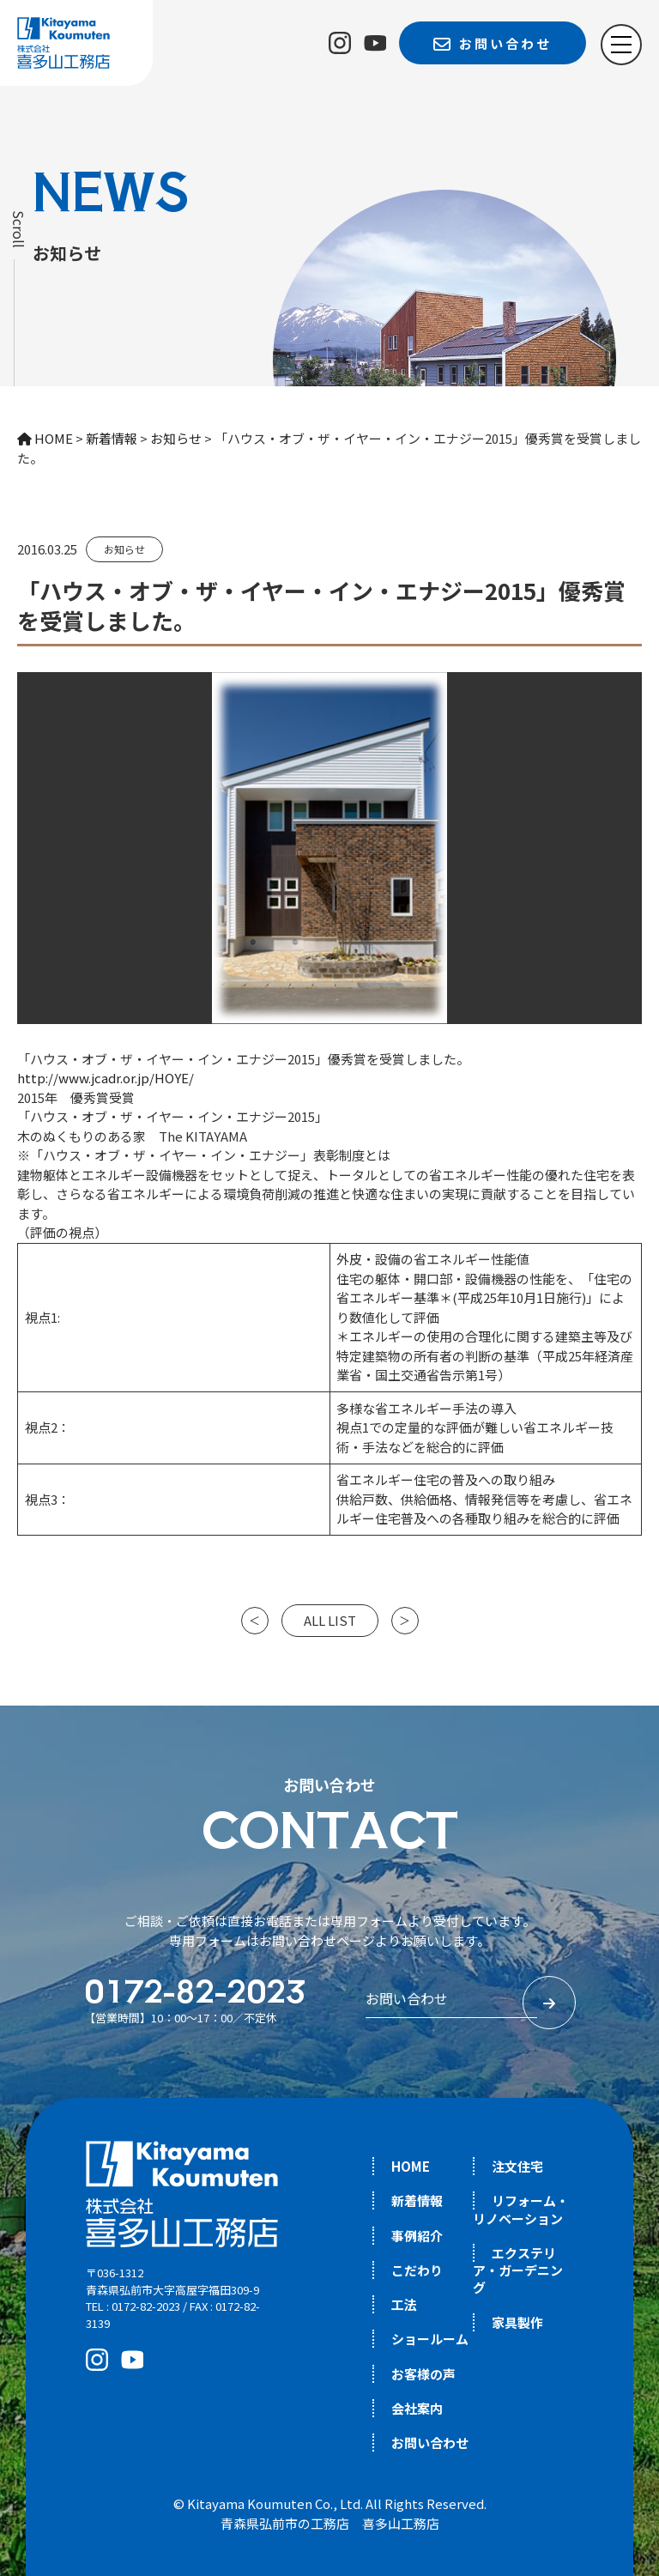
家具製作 (517, 2322)
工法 (404, 2304)
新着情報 (417, 2200)
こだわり (417, 2270)
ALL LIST (330, 1620)
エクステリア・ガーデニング (518, 2270)
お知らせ (124, 549)
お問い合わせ (430, 2443)
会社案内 (417, 2408)
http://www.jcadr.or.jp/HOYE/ (105, 1078)
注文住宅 (517, 2166)
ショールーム (430, 2339)
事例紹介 (417, 2236)
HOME (410, 2166)
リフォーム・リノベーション (521, 2209)
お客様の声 (423, 2374)
